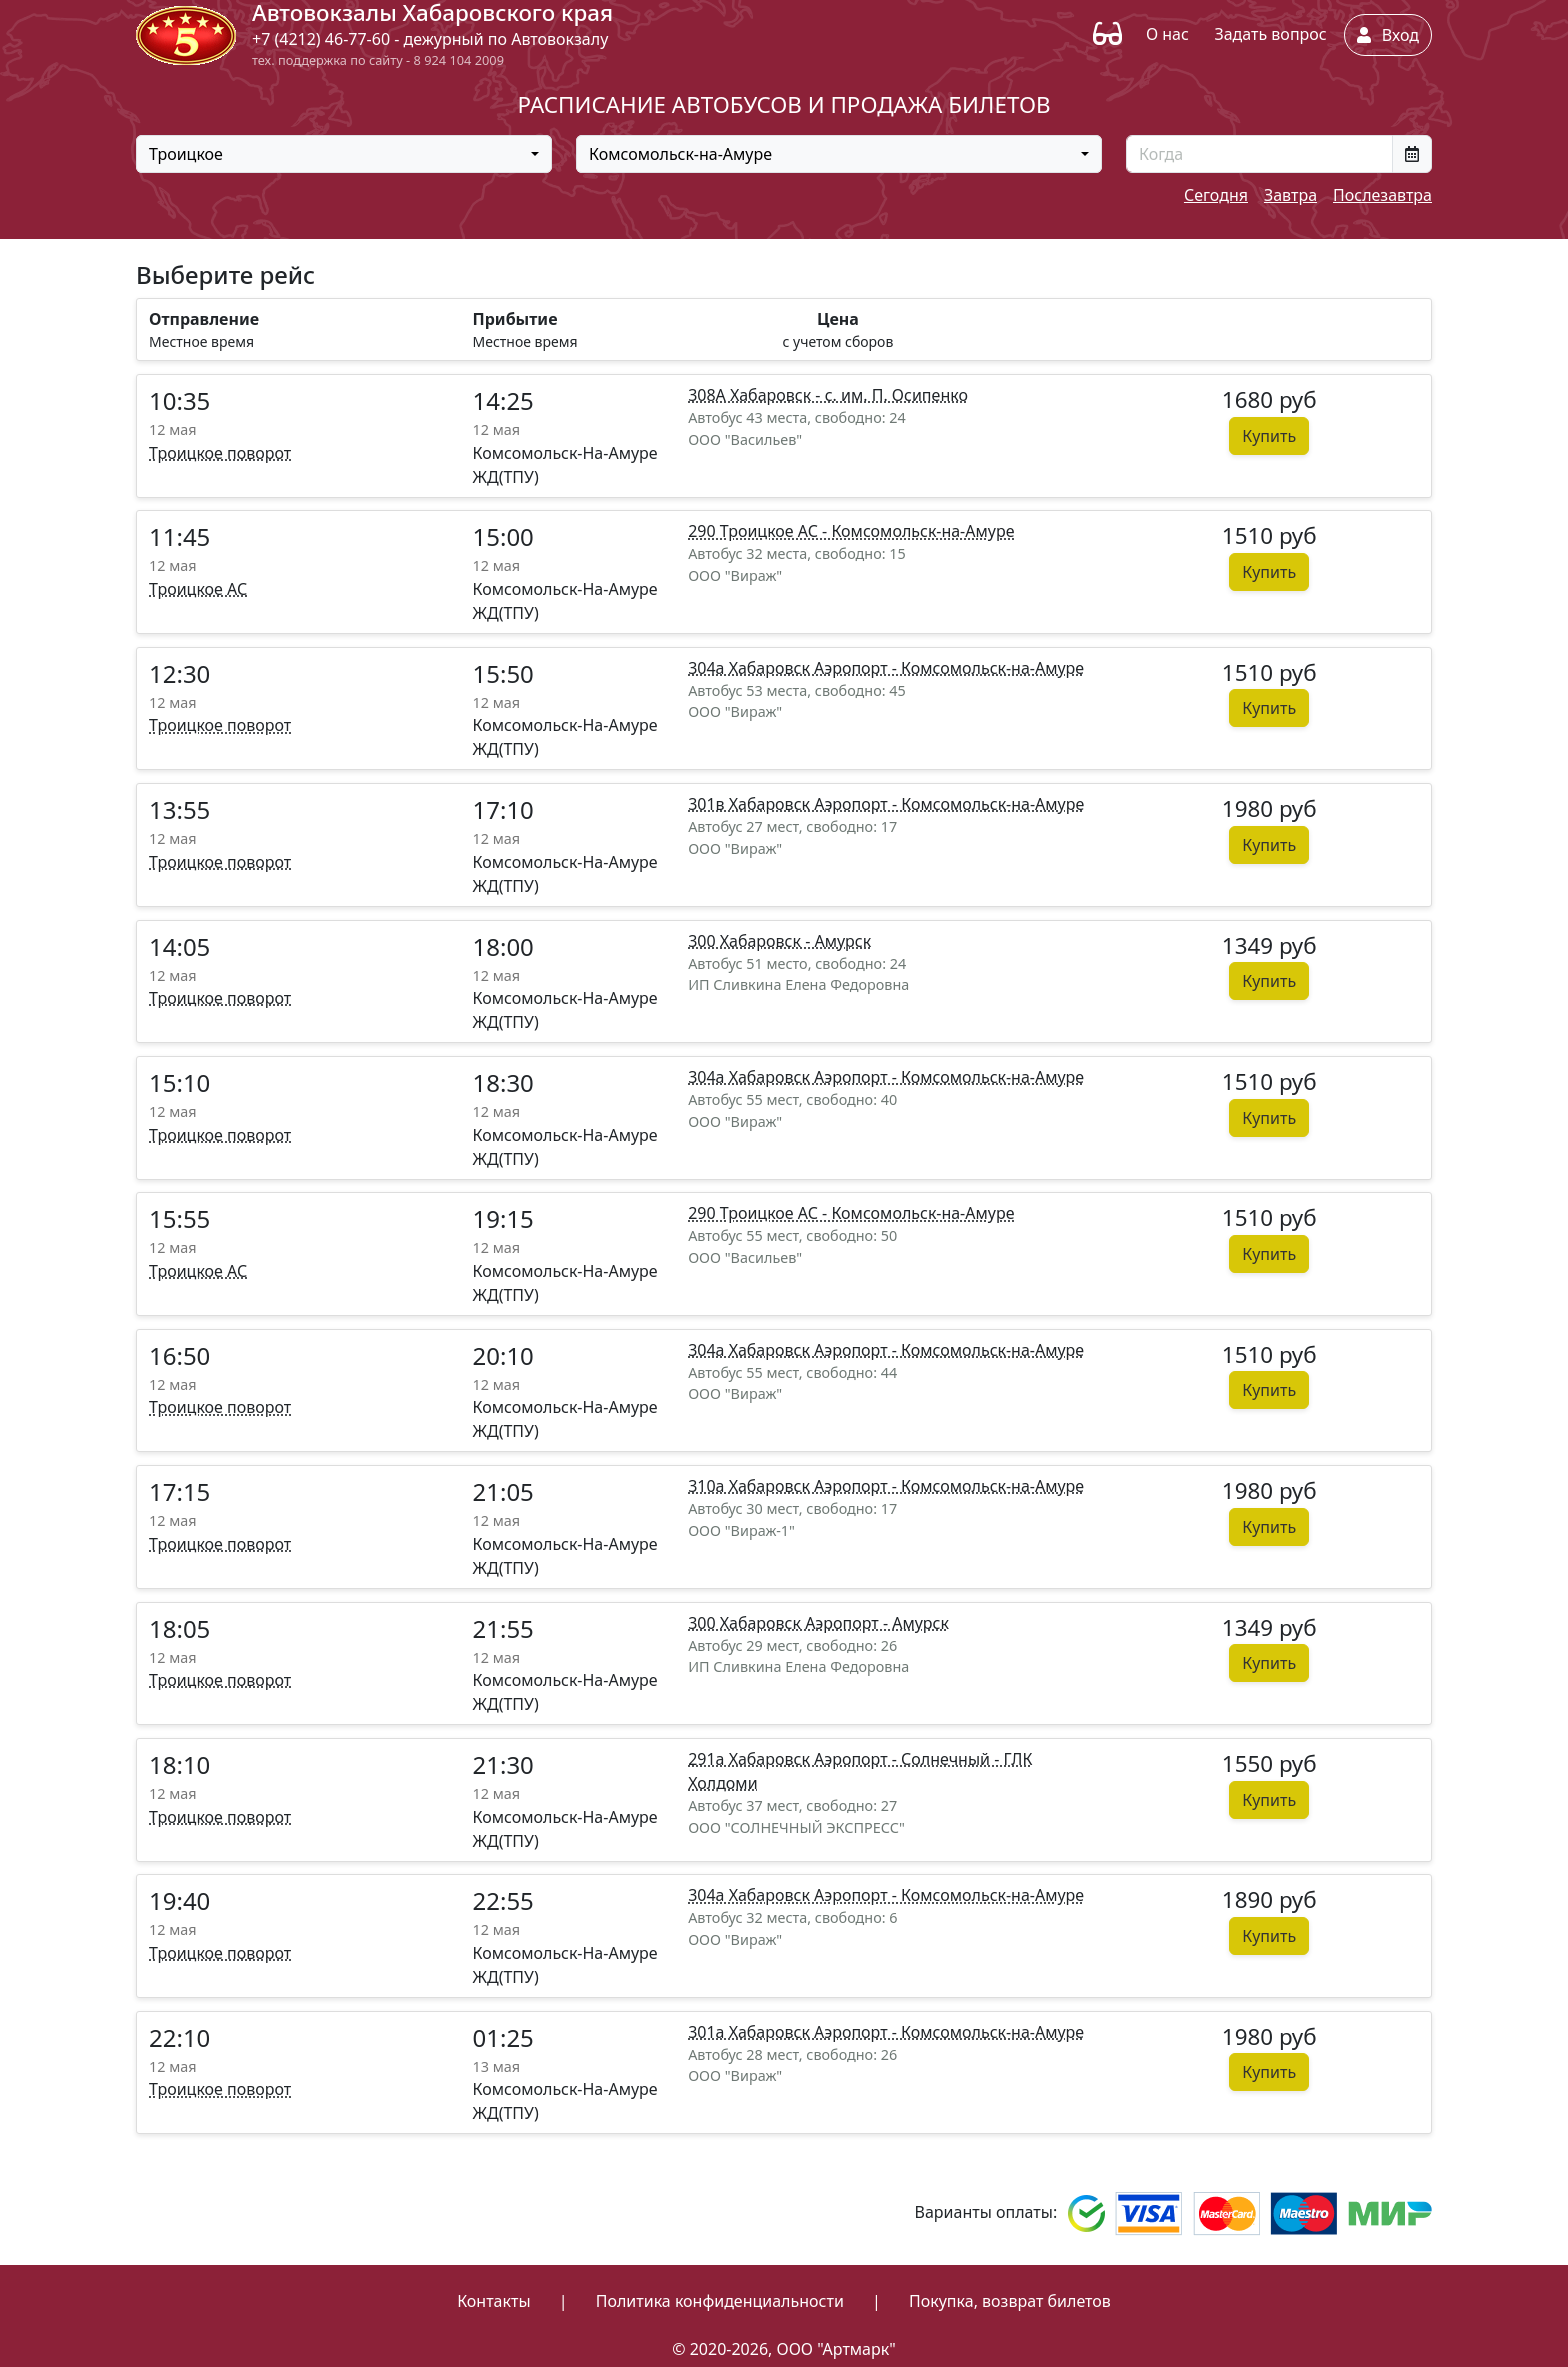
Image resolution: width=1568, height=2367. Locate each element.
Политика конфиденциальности (720, 2301)
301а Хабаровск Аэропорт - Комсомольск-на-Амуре (886, 2032)
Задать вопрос (1270, 34)
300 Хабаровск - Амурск (779, 941)
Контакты (493, 2301)
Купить (1269, 436)
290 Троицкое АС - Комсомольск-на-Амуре (851, 531)
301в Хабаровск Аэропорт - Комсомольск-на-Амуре (886, 804)
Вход (1388, 35)
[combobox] (344, 154)
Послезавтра (1382, 195)
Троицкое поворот (220, 453)
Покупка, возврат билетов (1010, 2301)
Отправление (204, 319)
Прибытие (515, 319)
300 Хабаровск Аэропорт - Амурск (818, 1623)
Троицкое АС (198, 589)
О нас (1167, 34)
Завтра (1290, 195)
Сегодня (1216, 195)
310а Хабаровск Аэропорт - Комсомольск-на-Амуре (886, 1486)
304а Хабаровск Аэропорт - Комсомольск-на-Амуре (886, 668)
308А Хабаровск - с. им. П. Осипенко (828, 395)
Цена (838, 319)
